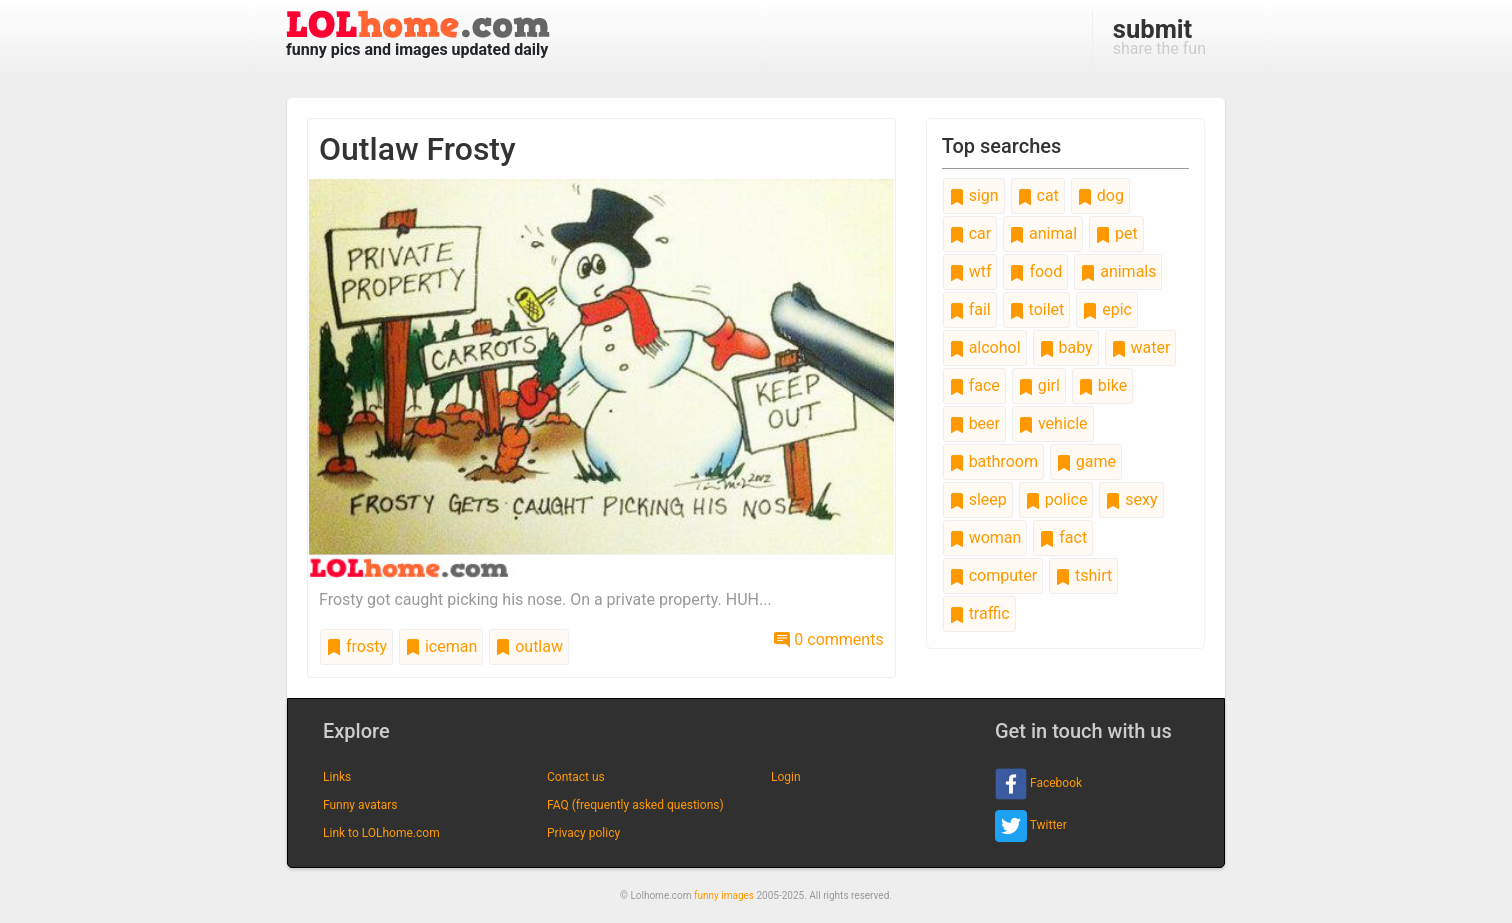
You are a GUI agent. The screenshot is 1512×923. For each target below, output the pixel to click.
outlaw (529, 646)
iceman (441, 646)
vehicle (1053, 423)
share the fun (1159, 36)
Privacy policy (583, 833)
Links (337, 777)
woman (985, 537)
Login (786, 777)
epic (1107, 309)
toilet (1037, 309)
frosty (356, 646)
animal (1043, 233)
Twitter (1031, 826)
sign (974, 195)
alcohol (985, 347)
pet (1116, 233)
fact (1063, 537)
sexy (1131, 499)
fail (970, 309)
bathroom (993, 461)
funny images (724, 895)
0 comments (828, 639)
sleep (978, 499)
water (1141, 347)
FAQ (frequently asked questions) (635, 805)
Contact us (576, 777)
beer (974, 423)
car (970, 233)
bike (1102, 385)
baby (1066, 347)
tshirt (1083, 575)
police (1056, 499)
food (1035, 271)
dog (1100, 195)
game (1086, 461)
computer (993, 575)
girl (1039, 385)
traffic (979, 613)
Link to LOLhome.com (381, 833)
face (974, 385)
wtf (970, 271)
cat (1038, 195)
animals (1118, 271)
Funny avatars (360, 805)
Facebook (1038, 784)
